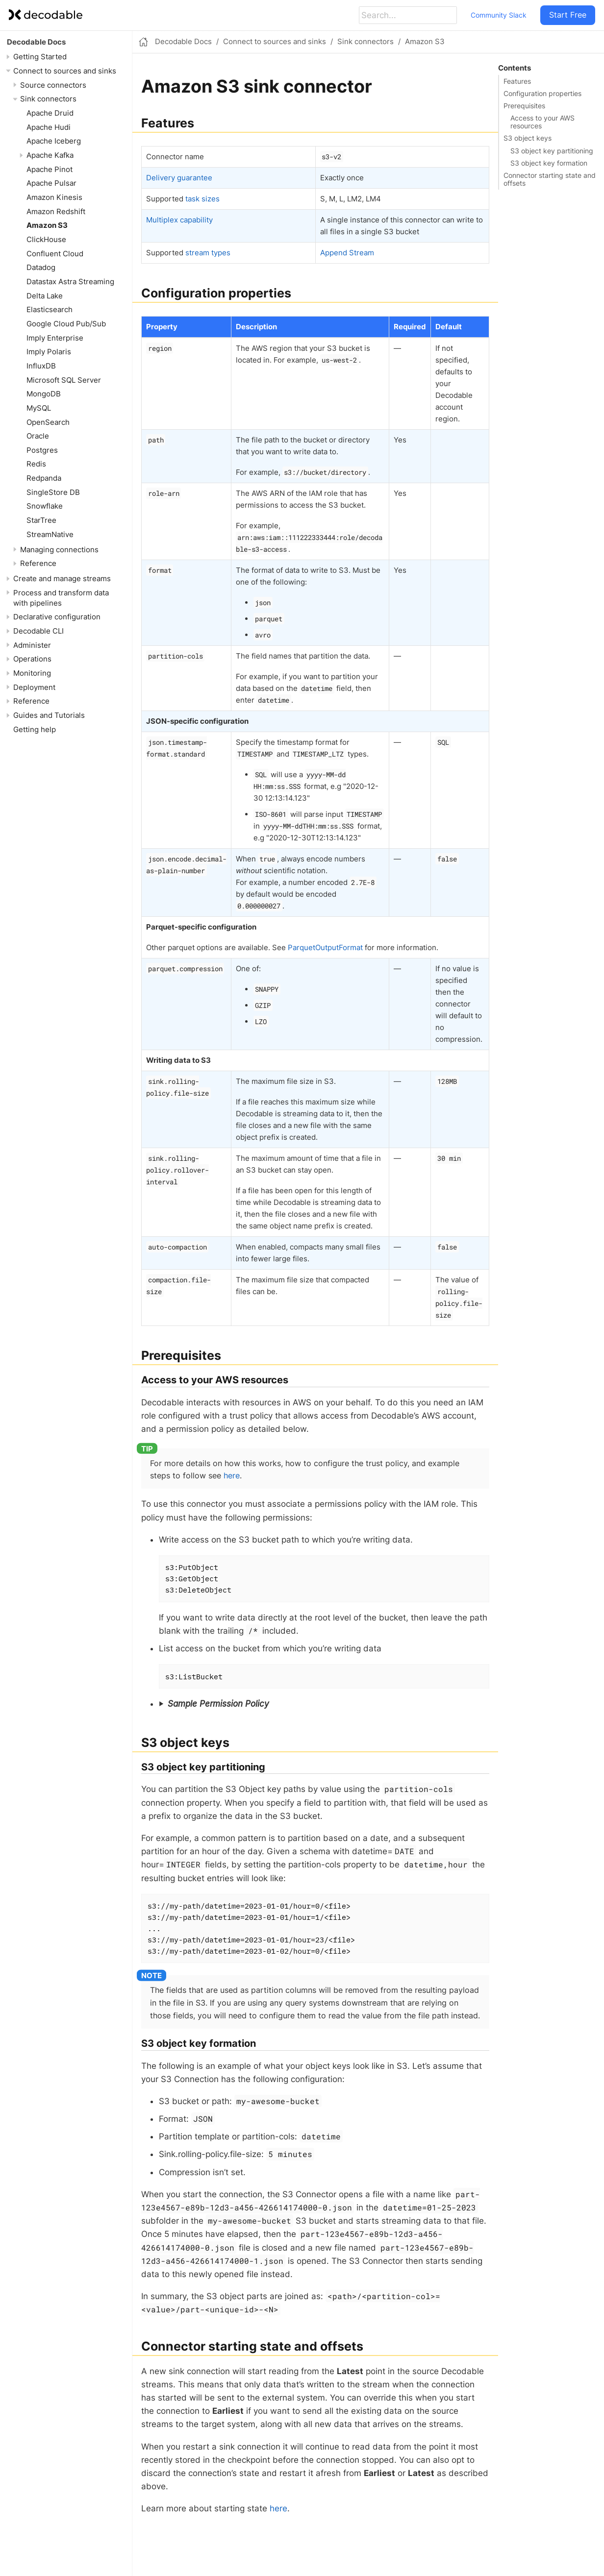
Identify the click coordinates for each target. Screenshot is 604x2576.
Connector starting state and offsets (549, 179)
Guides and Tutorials (49, 715)
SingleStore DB (53, 492)
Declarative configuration (57, 616)
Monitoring (32, 673)
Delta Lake (44, 295)
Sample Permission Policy (218, 1704)
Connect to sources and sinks (64, 70)
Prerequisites (524, 106)
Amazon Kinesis (54, 197)
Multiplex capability (179, 219)
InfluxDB (41, 365)
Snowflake (44, 506)
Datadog (40, 267)
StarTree (41, 520)
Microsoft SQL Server (63, 380)
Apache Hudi (48, 127)
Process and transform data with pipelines (61, 598)
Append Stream (347, 252)
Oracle (37, 436)
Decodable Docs (36, 42)
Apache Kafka (50, 155)
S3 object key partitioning (551, 151)
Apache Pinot (49, 169)
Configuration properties (542, 94)
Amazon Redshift (55, 211)
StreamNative (50, 534)
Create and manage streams (62, 578)
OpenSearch (48, 422)
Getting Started (40, 56)
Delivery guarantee (179, 177)
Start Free (567, 15)
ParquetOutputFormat (325, 947)
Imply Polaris (48, 351)
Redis (36, 463)
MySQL (38, 408)
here (232, 1475)
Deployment (34, 687)
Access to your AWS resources (542, 122)
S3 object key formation (548, 163)
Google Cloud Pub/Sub (66, 323)
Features (517, 81)
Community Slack (499, 15)
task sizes (202, 198)
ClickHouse (46, 239)
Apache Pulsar (51, 183)
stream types (207, 252)
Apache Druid (50, 113)
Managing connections (59, 549)
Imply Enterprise (54, 338)
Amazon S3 (47, 225)
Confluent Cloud (54, 253)
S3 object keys (527, 138)
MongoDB (43, 393)
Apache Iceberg (53, 141)
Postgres (42, 450)
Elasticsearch (49, 309)
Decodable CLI (38, 631)
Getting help (34, 729)
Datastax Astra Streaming (70, 281)
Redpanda (43, 478)
